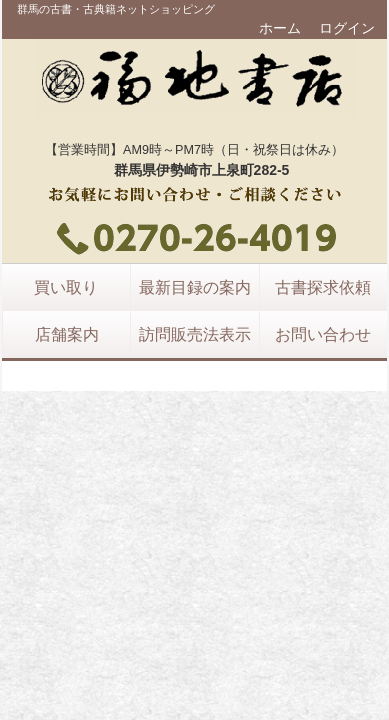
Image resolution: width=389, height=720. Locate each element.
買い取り (66, 287)
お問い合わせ (323, 334)
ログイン (347, 28)
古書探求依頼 (323, 287)
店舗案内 (67, 334)
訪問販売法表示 (195, 334)
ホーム (280, 28)
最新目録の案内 (195, 287)
